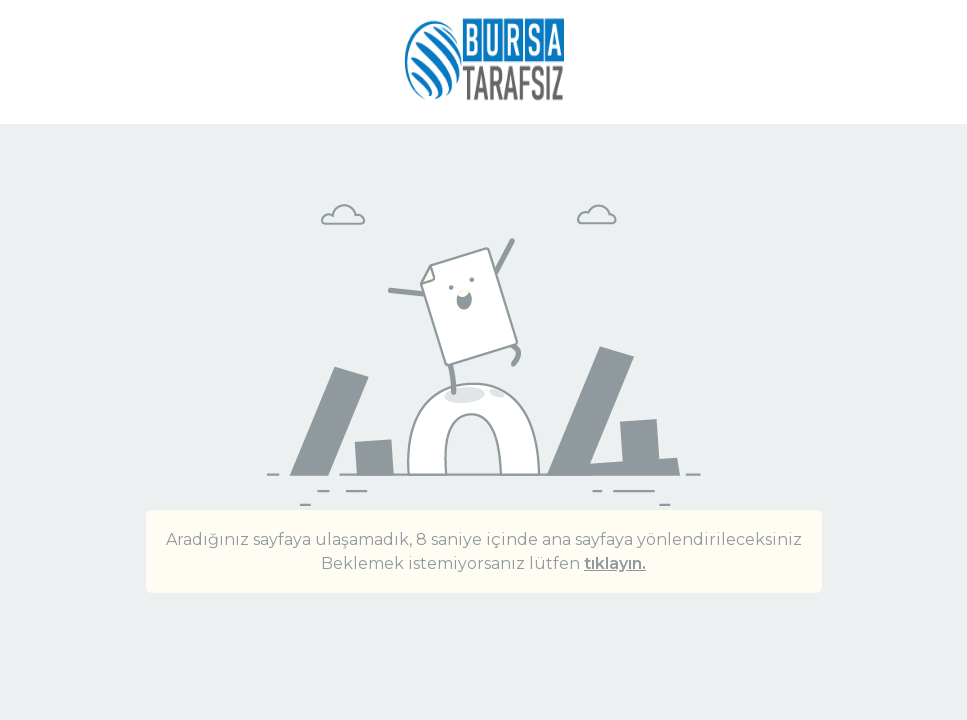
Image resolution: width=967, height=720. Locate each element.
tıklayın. (615, 563)
